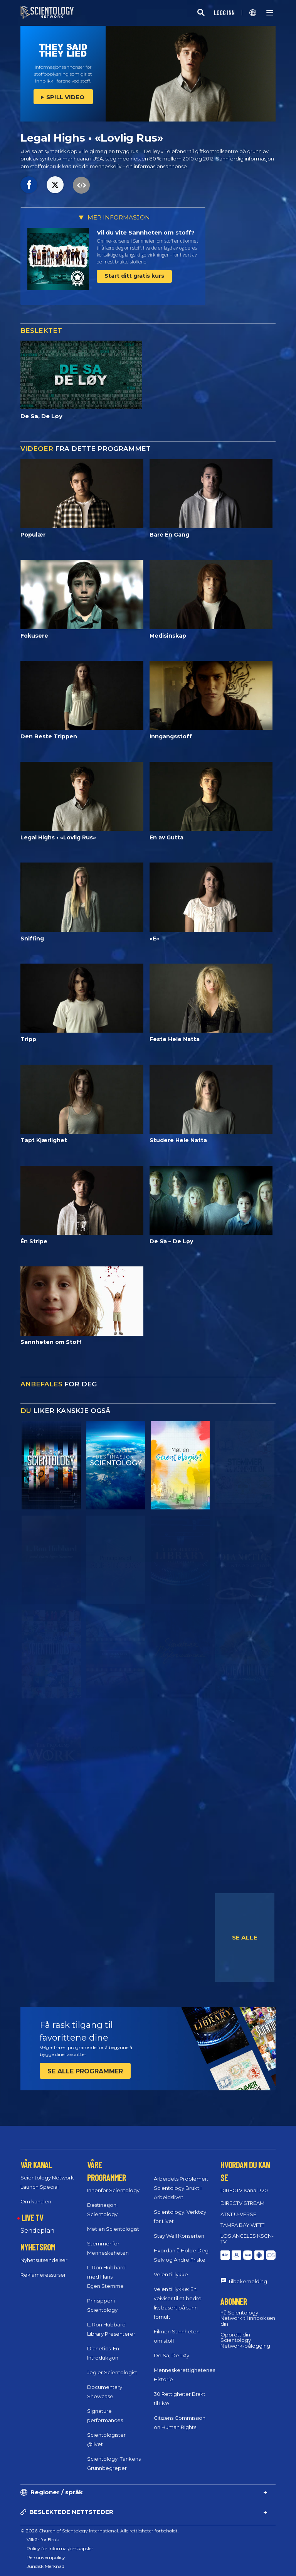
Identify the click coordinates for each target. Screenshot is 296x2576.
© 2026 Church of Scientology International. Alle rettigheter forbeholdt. (99, 2531)
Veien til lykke (171, 2274)
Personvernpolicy (46, 2557)
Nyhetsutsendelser (43, 2260)
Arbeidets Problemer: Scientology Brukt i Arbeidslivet (181, 2188)
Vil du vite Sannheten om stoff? (146, 232)
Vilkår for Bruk (43, 2539)
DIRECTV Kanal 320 (244, 2190)
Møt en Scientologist (113, 2229)
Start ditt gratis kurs (134, 275)
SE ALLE (244, 1937)
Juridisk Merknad (45, 2566)
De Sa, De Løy (171, 2355)
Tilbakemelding (247, 2281)
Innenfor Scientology (113, 2190)
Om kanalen (35, 2201)
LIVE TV (32, 2218)
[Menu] (270, 13)
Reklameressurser (43, 2275)
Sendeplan (37, 2230)
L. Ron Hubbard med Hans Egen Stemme (106, 2276)
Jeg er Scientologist (112, 2372)
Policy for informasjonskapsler (60, 2548)
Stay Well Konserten (179, 2236)
